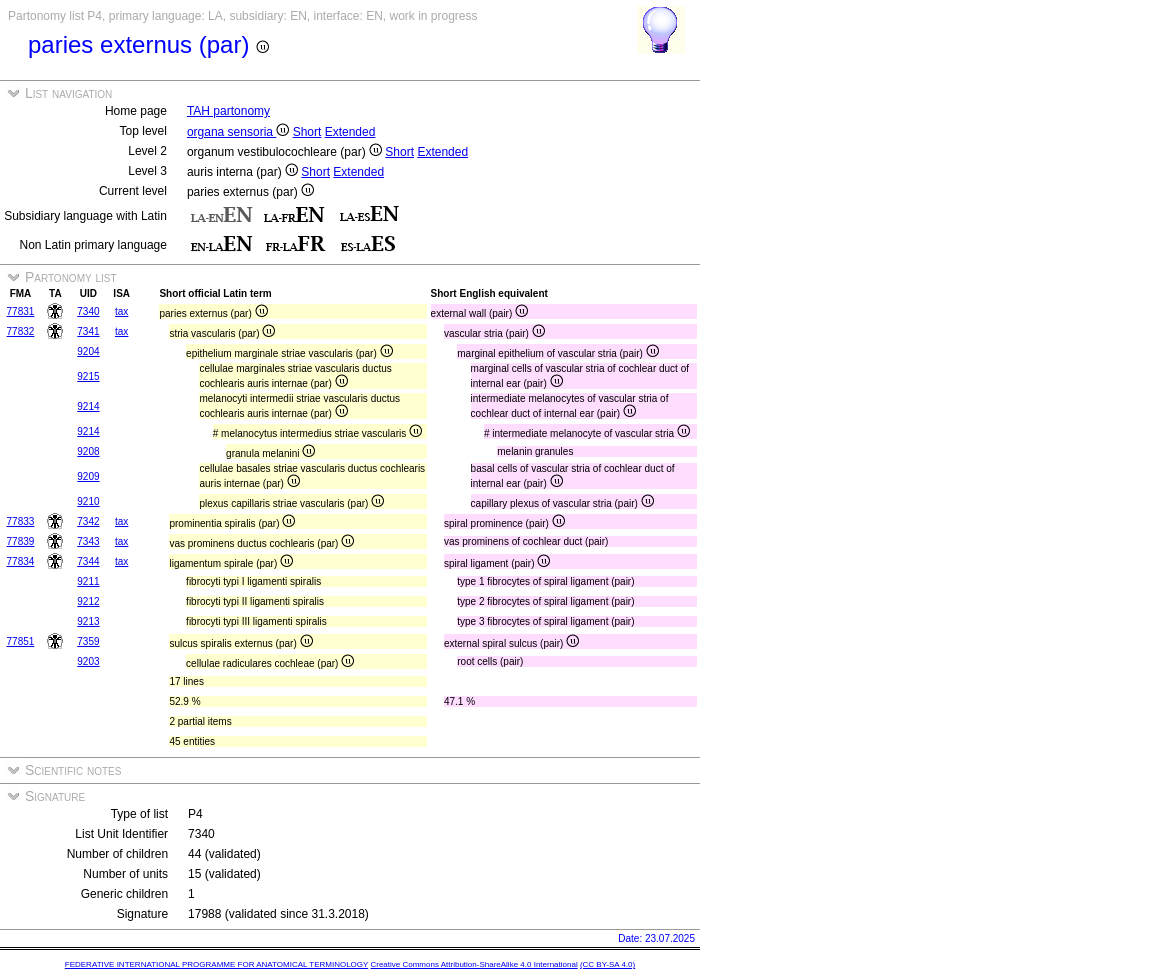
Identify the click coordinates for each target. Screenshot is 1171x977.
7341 (88, 331)
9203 (88, 661)
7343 (88, 541)
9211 (88, 581)
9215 (88, 376)
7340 (88, 311)
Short (307, 132)
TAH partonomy (228, 111)
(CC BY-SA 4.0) (607, 964)
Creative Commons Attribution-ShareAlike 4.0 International (473, 964)
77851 (21, 641)
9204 (88, 351)
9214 (88, 406)
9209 (88, 476)
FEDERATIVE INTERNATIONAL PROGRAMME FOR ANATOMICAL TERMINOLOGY (216, 964)
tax (121, 311)
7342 (88, 521)
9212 (88, 601)
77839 (21, 541)
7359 (88, 641)
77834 (21, 561)
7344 (88, 561)
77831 (21, 311)
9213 (88, 621)
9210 (88, 501)
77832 (21, 331)
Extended (350, 132)
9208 (88, 451)
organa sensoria (238, 132)
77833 (21, 521)
